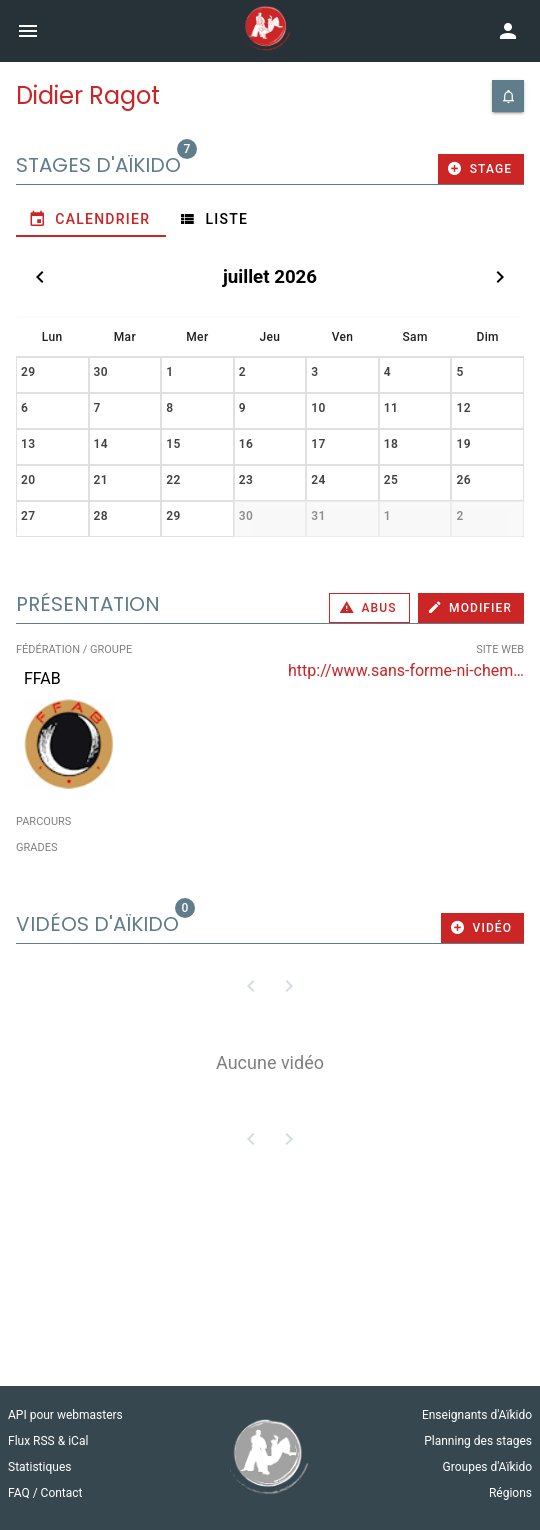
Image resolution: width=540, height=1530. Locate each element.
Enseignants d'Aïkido (477, 1415)
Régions (510, 1493)
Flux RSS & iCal (48, 1441)
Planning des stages (478, 1441)
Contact (62, 1493)
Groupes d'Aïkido (487, 1467)
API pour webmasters (65, 1415)
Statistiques (39, 1467)
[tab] (91, 219)
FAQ (20, 1493)
